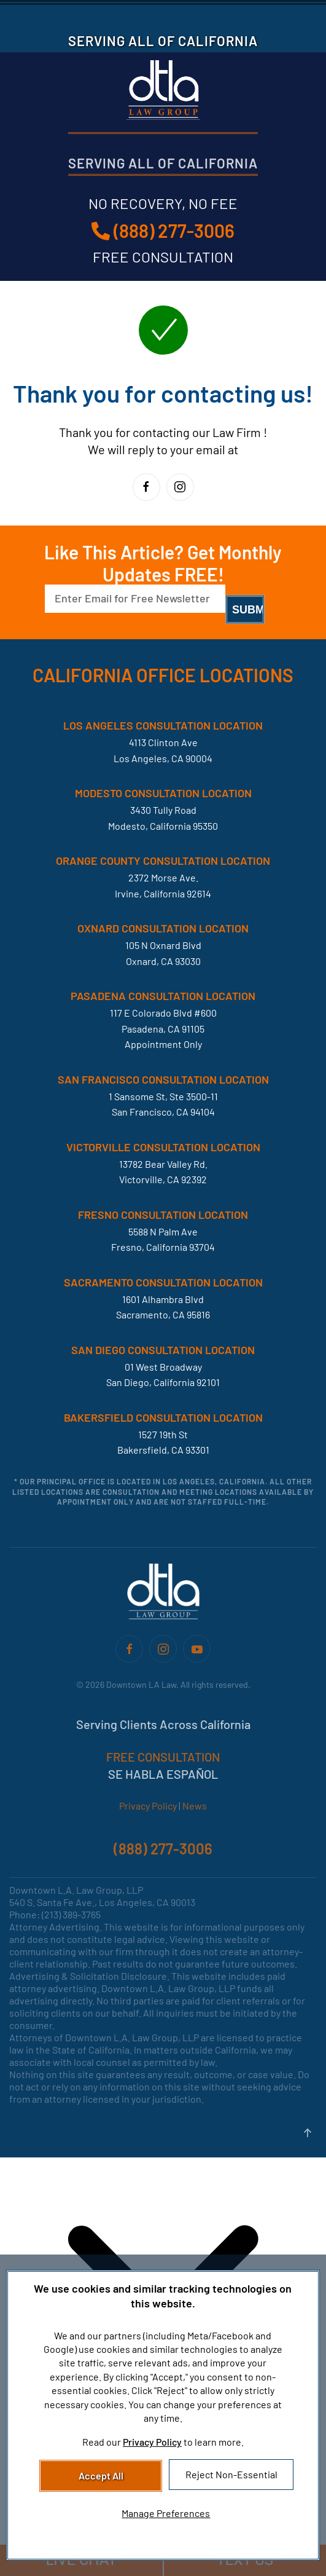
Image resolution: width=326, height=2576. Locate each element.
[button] (307, 2133)
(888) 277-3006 (163, 230)
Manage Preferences (166, 2513)
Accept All (101, 2475)
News (194, 1805)
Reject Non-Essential (231, 2474)
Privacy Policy (148, 1805)
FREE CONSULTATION (163, 1756)
